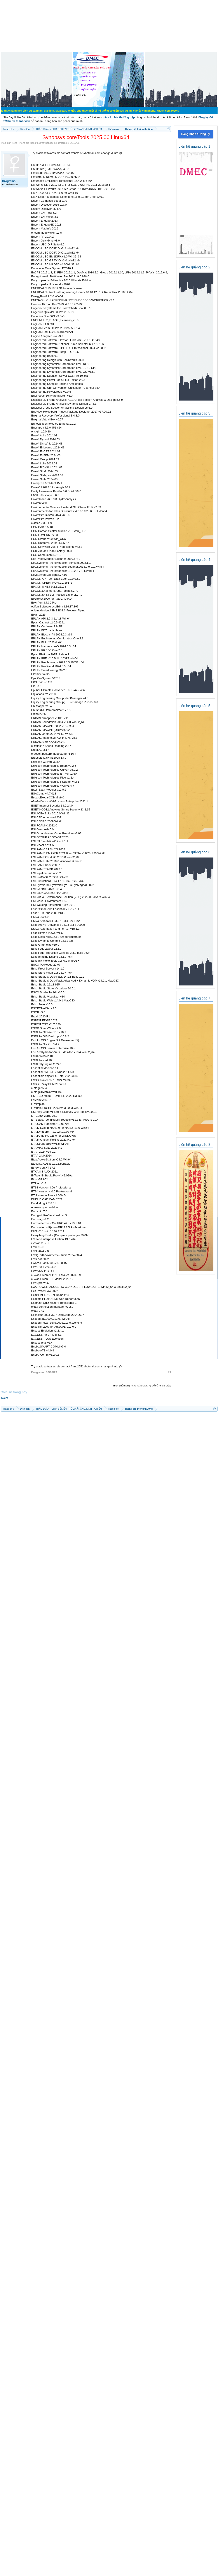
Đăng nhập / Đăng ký (195, 134)
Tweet (4, 1398)
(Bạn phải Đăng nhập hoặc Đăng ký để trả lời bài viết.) (142, 1385)
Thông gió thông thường (31, 143)
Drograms (63, 143)
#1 (169, 1372)
